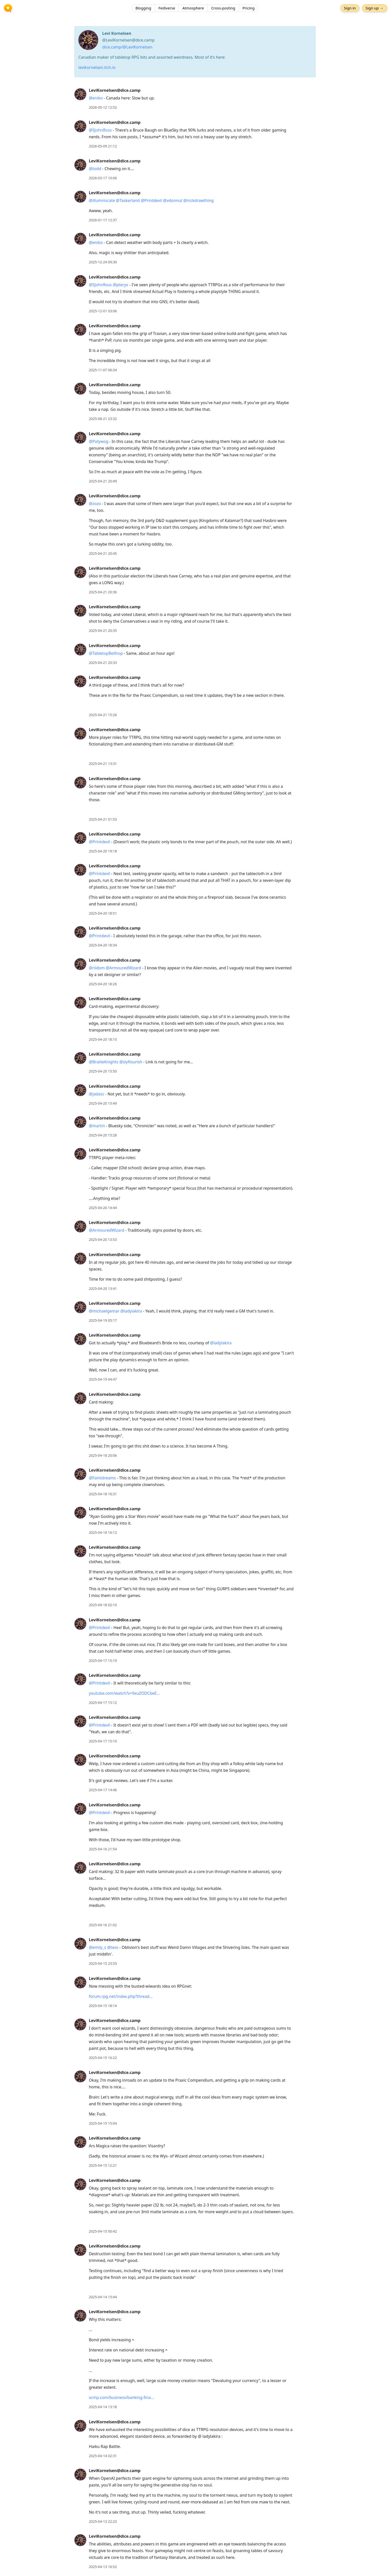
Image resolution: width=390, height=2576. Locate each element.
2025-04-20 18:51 (103, 913)
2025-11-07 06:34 (103, 370)
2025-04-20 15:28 (103, 1135)
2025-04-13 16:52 (103, 2566)
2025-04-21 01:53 (103, 819)
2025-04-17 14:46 (103, 1789)
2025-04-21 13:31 (103, 763)
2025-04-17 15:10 (103, 1741)
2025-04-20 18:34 (103, 945)
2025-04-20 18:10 (103, 1039)
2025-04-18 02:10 (103, 1604)
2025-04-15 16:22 (103, 2057)
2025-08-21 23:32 (103, 418)
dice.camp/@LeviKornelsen (127, 47)
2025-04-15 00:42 (103, 2231)
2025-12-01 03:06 (103, 311)
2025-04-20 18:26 (103, 984)
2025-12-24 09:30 (103, 262)
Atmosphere (193, 8)
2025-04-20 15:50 (103, 1071)
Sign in (349, 8)
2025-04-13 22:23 (103, 2521)
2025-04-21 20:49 (103, 481)
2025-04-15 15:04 (103, 2123)
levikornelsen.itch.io (96, 67)
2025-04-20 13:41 (103, 1288)
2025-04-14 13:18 (103, 2406)
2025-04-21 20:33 (103, 662)
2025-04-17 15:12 (103, 1702)
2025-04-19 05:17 (103, 1320)
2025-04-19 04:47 (103, 1379)
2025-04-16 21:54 (103, 1849)
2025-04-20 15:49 (103, 1103)
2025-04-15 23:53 (103, 1963)
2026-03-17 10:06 (103, 178)
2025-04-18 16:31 (103, 1494)
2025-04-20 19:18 (103, 851)
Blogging (143, 8)
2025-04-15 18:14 (103, 2005)
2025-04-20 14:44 (103, 1207)
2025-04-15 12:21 (103, 2165)
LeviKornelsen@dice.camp (115, 90)
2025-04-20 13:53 (103, 1239)
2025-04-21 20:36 (103, 592)
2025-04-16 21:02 (103, 1924)
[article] (195, 99)
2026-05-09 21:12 (103, 146)
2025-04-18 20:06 (103, 1455)
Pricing (249, 8)
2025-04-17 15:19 (103, 1660)
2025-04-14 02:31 (103, 2455)
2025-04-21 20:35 (103, 630)
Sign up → (374, 8)
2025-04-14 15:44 (103, 2297)
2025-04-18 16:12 (103, 1532)
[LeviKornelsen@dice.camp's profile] (80, 94)
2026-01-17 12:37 (103, 220)
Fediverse (166, 8)
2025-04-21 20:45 (103, 553)
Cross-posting (223, 8)
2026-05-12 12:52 (103, 107)
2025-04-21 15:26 (103, 714)
